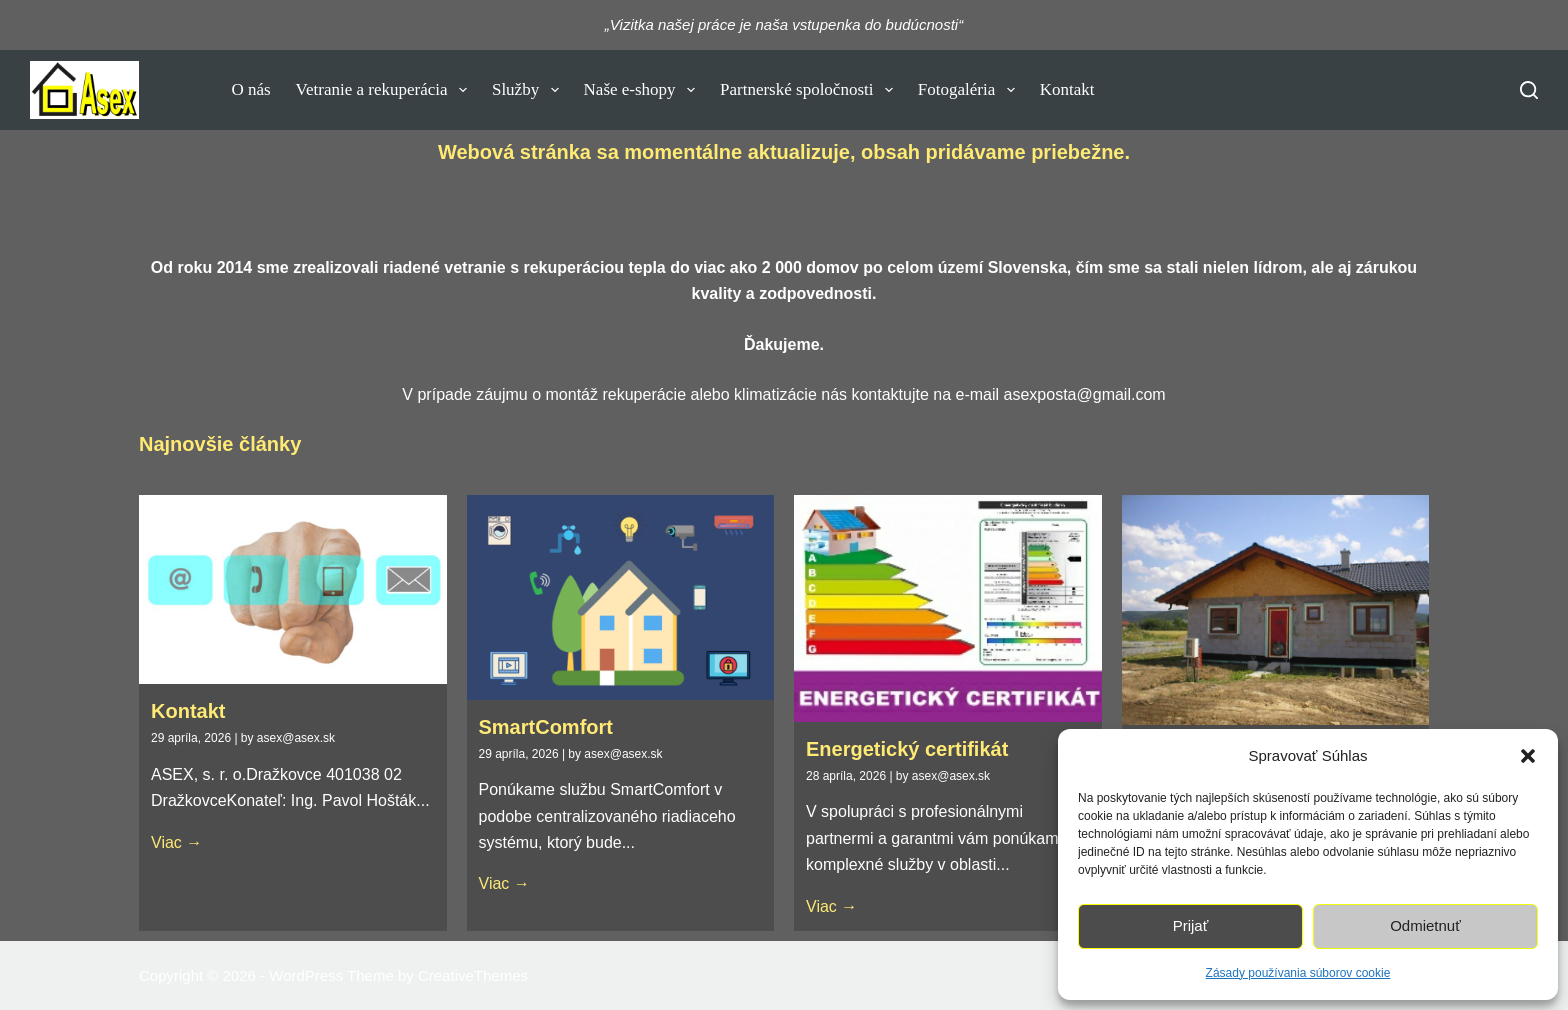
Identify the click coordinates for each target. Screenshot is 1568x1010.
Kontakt (1067, 89)
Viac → (176, 842)
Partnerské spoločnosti (810, 90)
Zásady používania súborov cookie (1298, 973)
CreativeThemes (473, 975)
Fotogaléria (970, 90)
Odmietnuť (1425, 925)
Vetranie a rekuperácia (385, 90)
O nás (250, 89)
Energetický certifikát (907, 749)
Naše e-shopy (643, 90)
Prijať (1191, 925)
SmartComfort (546, 727)
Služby (529, 90)
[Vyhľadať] (1529, 90)
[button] (1528, 756)
